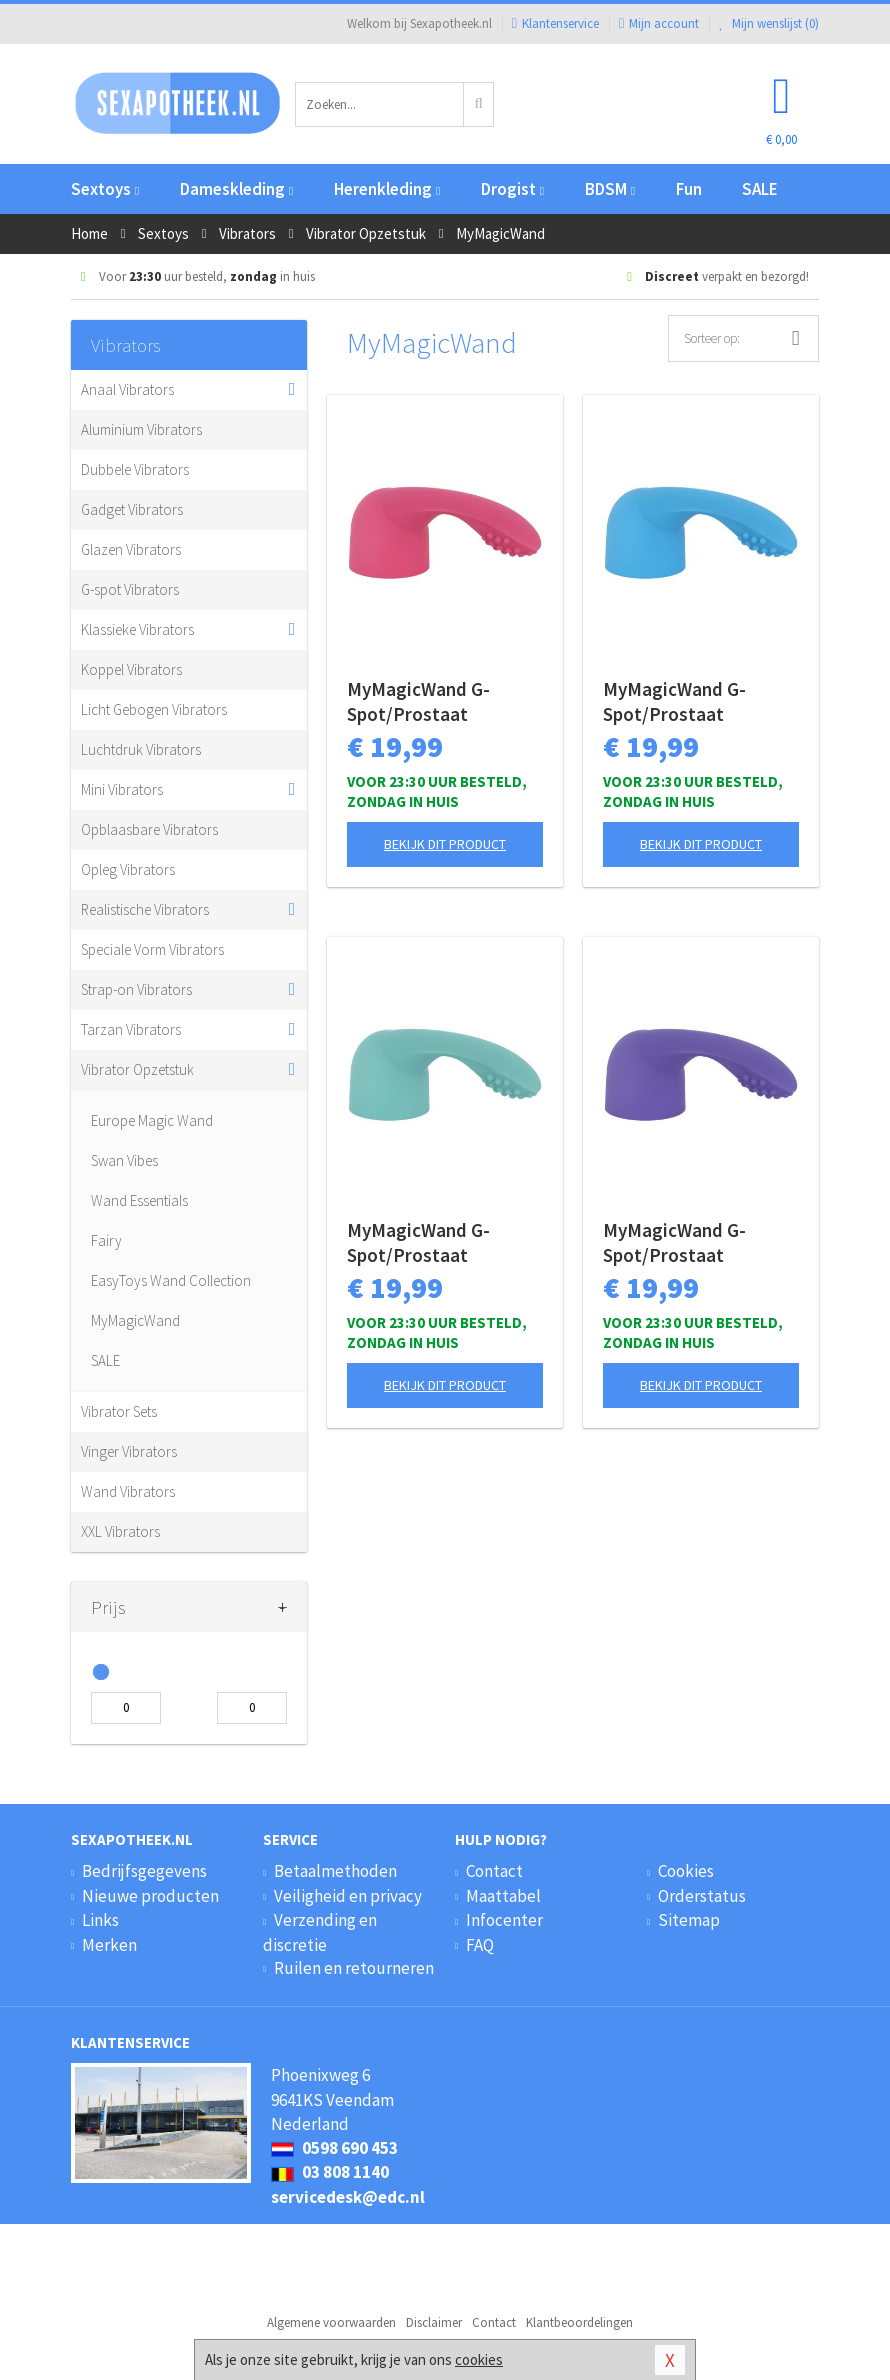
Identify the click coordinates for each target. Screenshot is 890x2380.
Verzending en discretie (320, 1932)
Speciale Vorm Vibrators (152, 949)
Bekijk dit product (445, 844)
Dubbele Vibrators (135, 469)
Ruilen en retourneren (354, 1968)
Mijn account (659, 23)
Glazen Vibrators (131, 549)
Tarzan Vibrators (131, 1029)
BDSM (610, 189)
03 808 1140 (330, 2172)
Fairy (106, 1240)
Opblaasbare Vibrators (149, 829)
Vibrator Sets (119, 1411)
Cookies (686, 1871)
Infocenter (504, 1920)
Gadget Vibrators (132, 509)
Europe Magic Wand (152, 1120)
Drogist (512, 189)
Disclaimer (434, 2322)
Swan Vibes (124, 1160)
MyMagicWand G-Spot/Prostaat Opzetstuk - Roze (419, 702)
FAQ (480, 1945)
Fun (689, 189)
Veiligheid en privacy (348, 1896)
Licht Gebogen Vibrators (154, 709)
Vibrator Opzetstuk (137, 1069)
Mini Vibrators (122, 789)
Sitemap (689, 1920)
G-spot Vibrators (130, 589)
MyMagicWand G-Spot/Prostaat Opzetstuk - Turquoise (439, 1243)
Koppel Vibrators (131, 669)
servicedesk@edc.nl (348, 2197)
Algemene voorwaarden (331, 2322)
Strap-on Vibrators (136, 989)
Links (100, 1920)
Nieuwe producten (150, 1896)
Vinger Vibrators (129, 1451)
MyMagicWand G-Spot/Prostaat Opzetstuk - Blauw (679, 702)
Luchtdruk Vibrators (141, 749)
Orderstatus (702, 1896)
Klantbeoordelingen (579, 2322)
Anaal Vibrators (127, 389)
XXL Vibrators (120, 1531)
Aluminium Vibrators (141, 429)
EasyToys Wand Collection (171, 1280)
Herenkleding (387, 189)
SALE (760, 189)
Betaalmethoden (335, 1871)
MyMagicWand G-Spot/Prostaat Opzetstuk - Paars (677, 1243)
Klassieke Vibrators (137, 629)
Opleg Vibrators (128, 869)
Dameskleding (236, 189)
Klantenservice (555, 23)
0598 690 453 (334, 2148)
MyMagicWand (135, 1320)
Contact (494, 1871)
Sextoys (105, 189)
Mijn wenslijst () (769, 23)
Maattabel (503, 1896)
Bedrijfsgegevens (144, 1871)
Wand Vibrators (128, 1491)
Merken (109, 1945)
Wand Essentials (139, 1200)
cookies (479, 2359)
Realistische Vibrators (145, 909)
